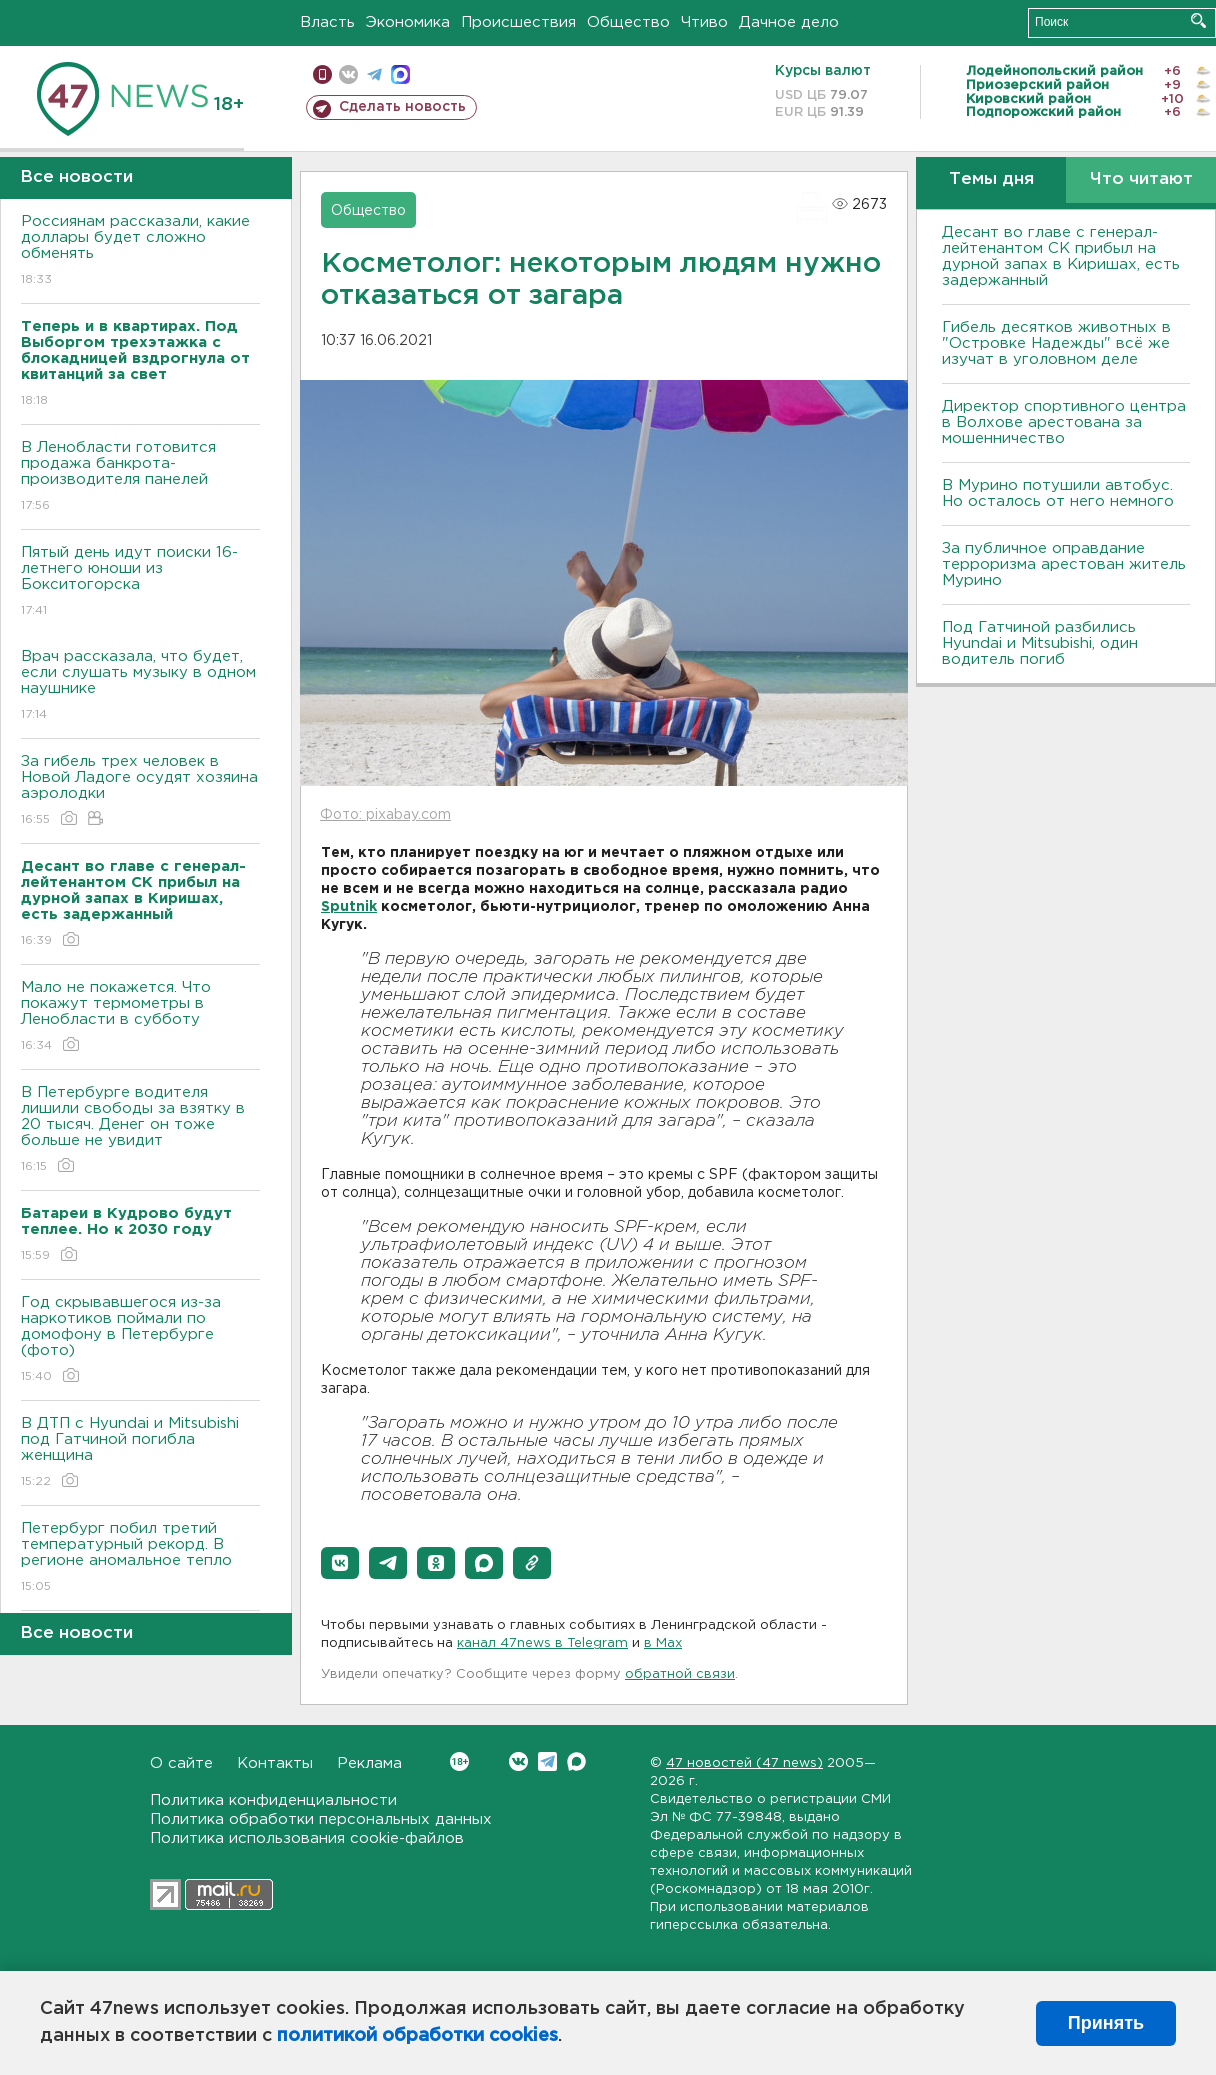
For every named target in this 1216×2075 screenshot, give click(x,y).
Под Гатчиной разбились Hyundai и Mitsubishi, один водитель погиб (1040, 643)
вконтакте (348, 74)
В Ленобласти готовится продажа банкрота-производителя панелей (140, 477)
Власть (327, 22)
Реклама (369, 1763)
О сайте (181, 1763)
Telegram (547, 1761)
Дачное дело (789, 22)
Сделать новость (402, 107)
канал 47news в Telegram (542, 1643)
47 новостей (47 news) (744, 1763)
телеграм (374, 74)
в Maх (663, 1643)
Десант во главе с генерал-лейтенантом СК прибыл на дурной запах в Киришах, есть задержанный (1061, 256)
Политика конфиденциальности (273, 1800)
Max (576, 1761)
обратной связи (680, 1674)
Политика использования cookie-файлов (307, 1838)
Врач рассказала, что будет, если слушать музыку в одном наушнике (140, 686)
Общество (628, 22)
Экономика (408, 22)
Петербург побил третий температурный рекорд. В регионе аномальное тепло (140, 1558)
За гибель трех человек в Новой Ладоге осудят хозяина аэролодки (140, 791)
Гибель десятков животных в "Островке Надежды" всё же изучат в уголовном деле (1056, 343)
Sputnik (349, 907)
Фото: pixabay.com (385, 815)
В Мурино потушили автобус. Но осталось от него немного (1058, 493)
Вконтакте (459, 1761)
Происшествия (518, 22)
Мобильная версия (322, 74)
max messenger (400, 74)
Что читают (1141, 179)
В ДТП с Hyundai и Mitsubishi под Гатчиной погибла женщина (140, 1453)
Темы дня (991, 179)
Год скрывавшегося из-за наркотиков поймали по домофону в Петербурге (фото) (140, 1340)
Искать (1198, 20)
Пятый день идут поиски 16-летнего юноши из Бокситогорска (140, 582)
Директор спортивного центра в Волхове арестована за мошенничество (1064, 422)
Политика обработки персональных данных (321, 1819)
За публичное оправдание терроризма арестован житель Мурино (1064, 564)
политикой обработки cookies (417, 2036)
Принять (1106, 2023)
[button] (340, 1563)
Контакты (275, 1763)
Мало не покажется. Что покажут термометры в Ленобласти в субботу (140, 1017)
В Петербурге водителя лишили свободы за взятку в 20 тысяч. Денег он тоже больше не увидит (140, 1130)
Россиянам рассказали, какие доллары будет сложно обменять (140, 251)
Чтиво (704, 22)
